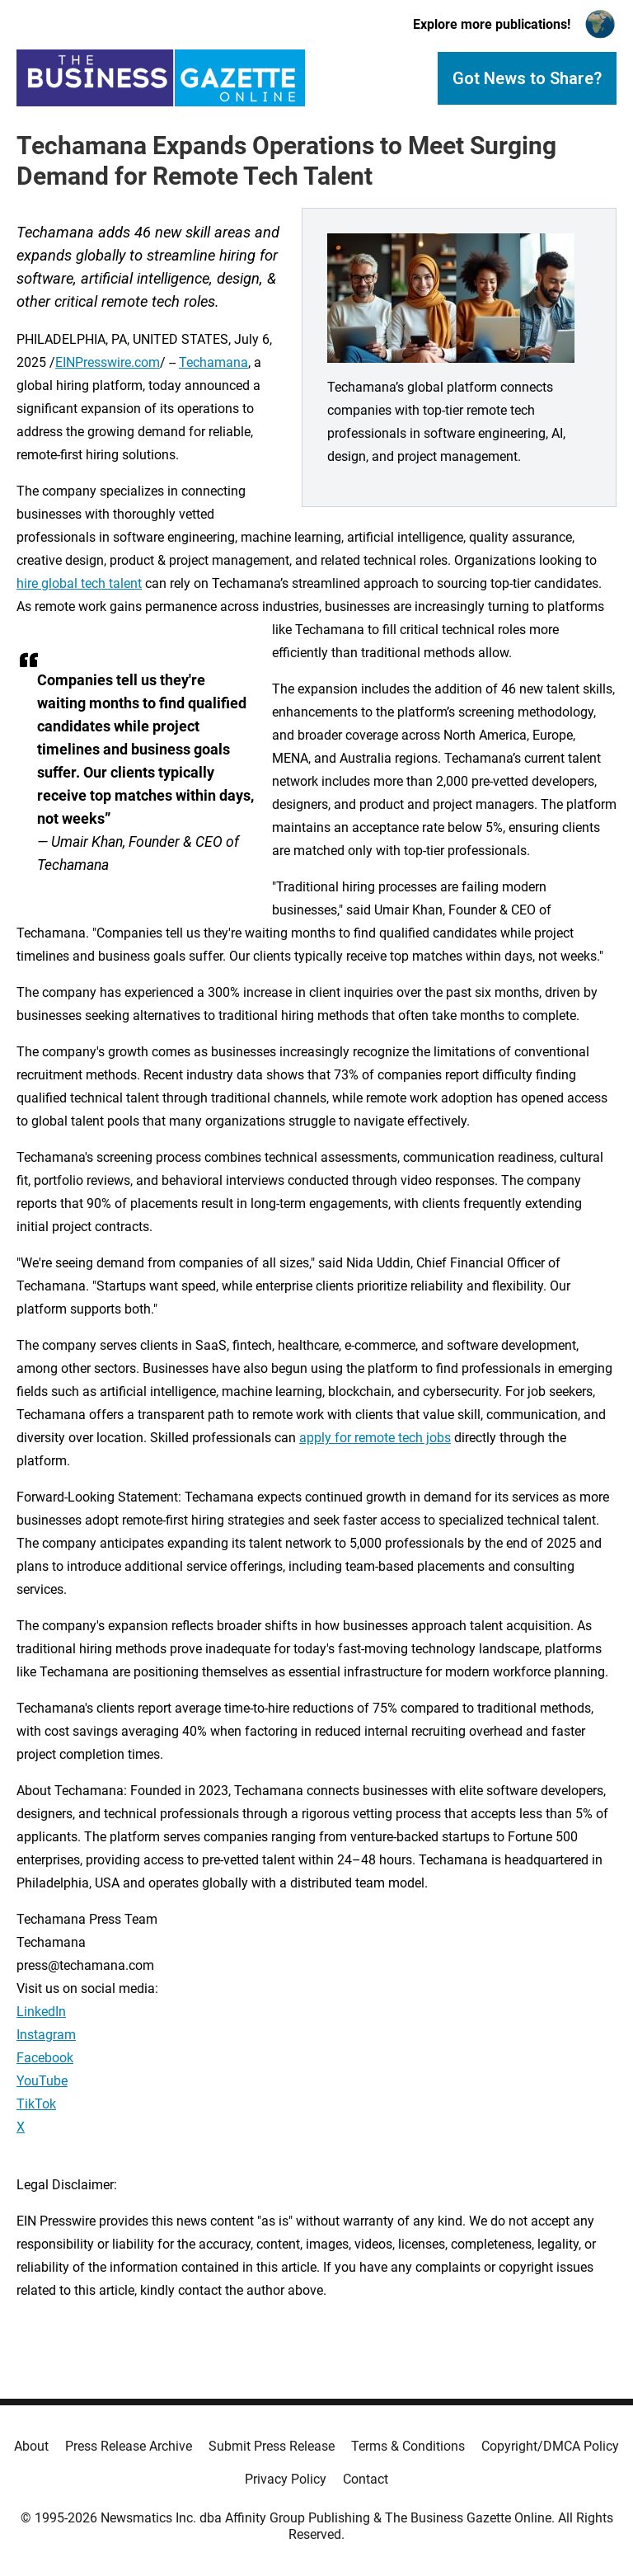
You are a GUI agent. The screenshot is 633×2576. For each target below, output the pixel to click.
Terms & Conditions (408, 2446)
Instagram (46, 2034)
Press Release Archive (128, 2446)
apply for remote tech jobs (375, 1437)
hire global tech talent (79, 583)
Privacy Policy (285, 2479)
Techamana (213, 362)
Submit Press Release (272, 2446)
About (31, 2446)
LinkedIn (41, 2011)
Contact (365, 2479)
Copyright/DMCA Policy (550, 2446)
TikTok (36, 2104)
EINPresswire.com (107, 362)
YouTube (42, 2081)
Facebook (44, 2058)
